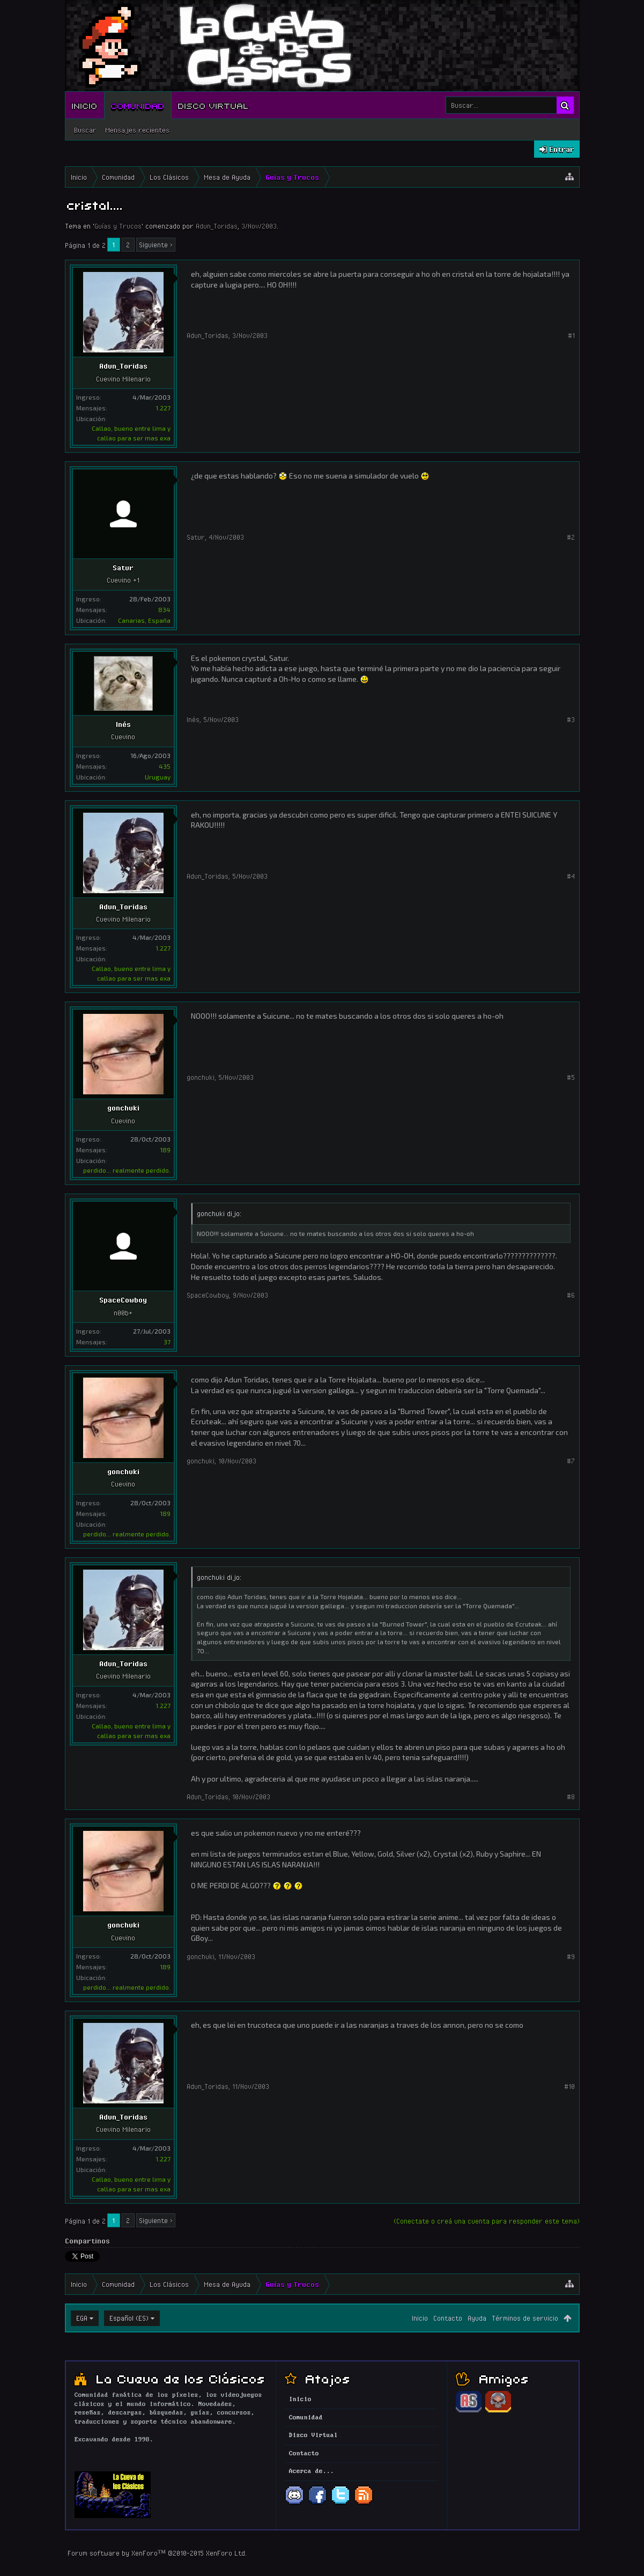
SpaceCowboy (123, 1300)
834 (164, 609)
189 (165, 1149)
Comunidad (138, 105)
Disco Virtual (213, 105)
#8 (571, 1796)
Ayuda (477, 2318)
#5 (571, 1077)
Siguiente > (156, 244)
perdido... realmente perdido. (127, 1170)
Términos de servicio (525, 2318)
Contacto (447, 2318)
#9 (571, 1956)
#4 (571, 876)
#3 (571, 719)
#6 (571, 1295)
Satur (123, 567)
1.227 (163, 407)
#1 (571, 335)
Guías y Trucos (118, 226)
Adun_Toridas (217, 226)
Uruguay (158, 777)
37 (167, 1341)
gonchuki (123, 1107)
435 (165, 766)
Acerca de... (311, 2471)
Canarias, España (144, 620)
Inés (123, 724)
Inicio (85, 105)
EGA (81, 2318)
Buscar (85, 130)
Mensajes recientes (137, 130)
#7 (571, 1460)
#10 (569, 2086)
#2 (571, 537)
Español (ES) (129, 2318)
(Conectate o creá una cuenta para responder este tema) (487, 2221)
